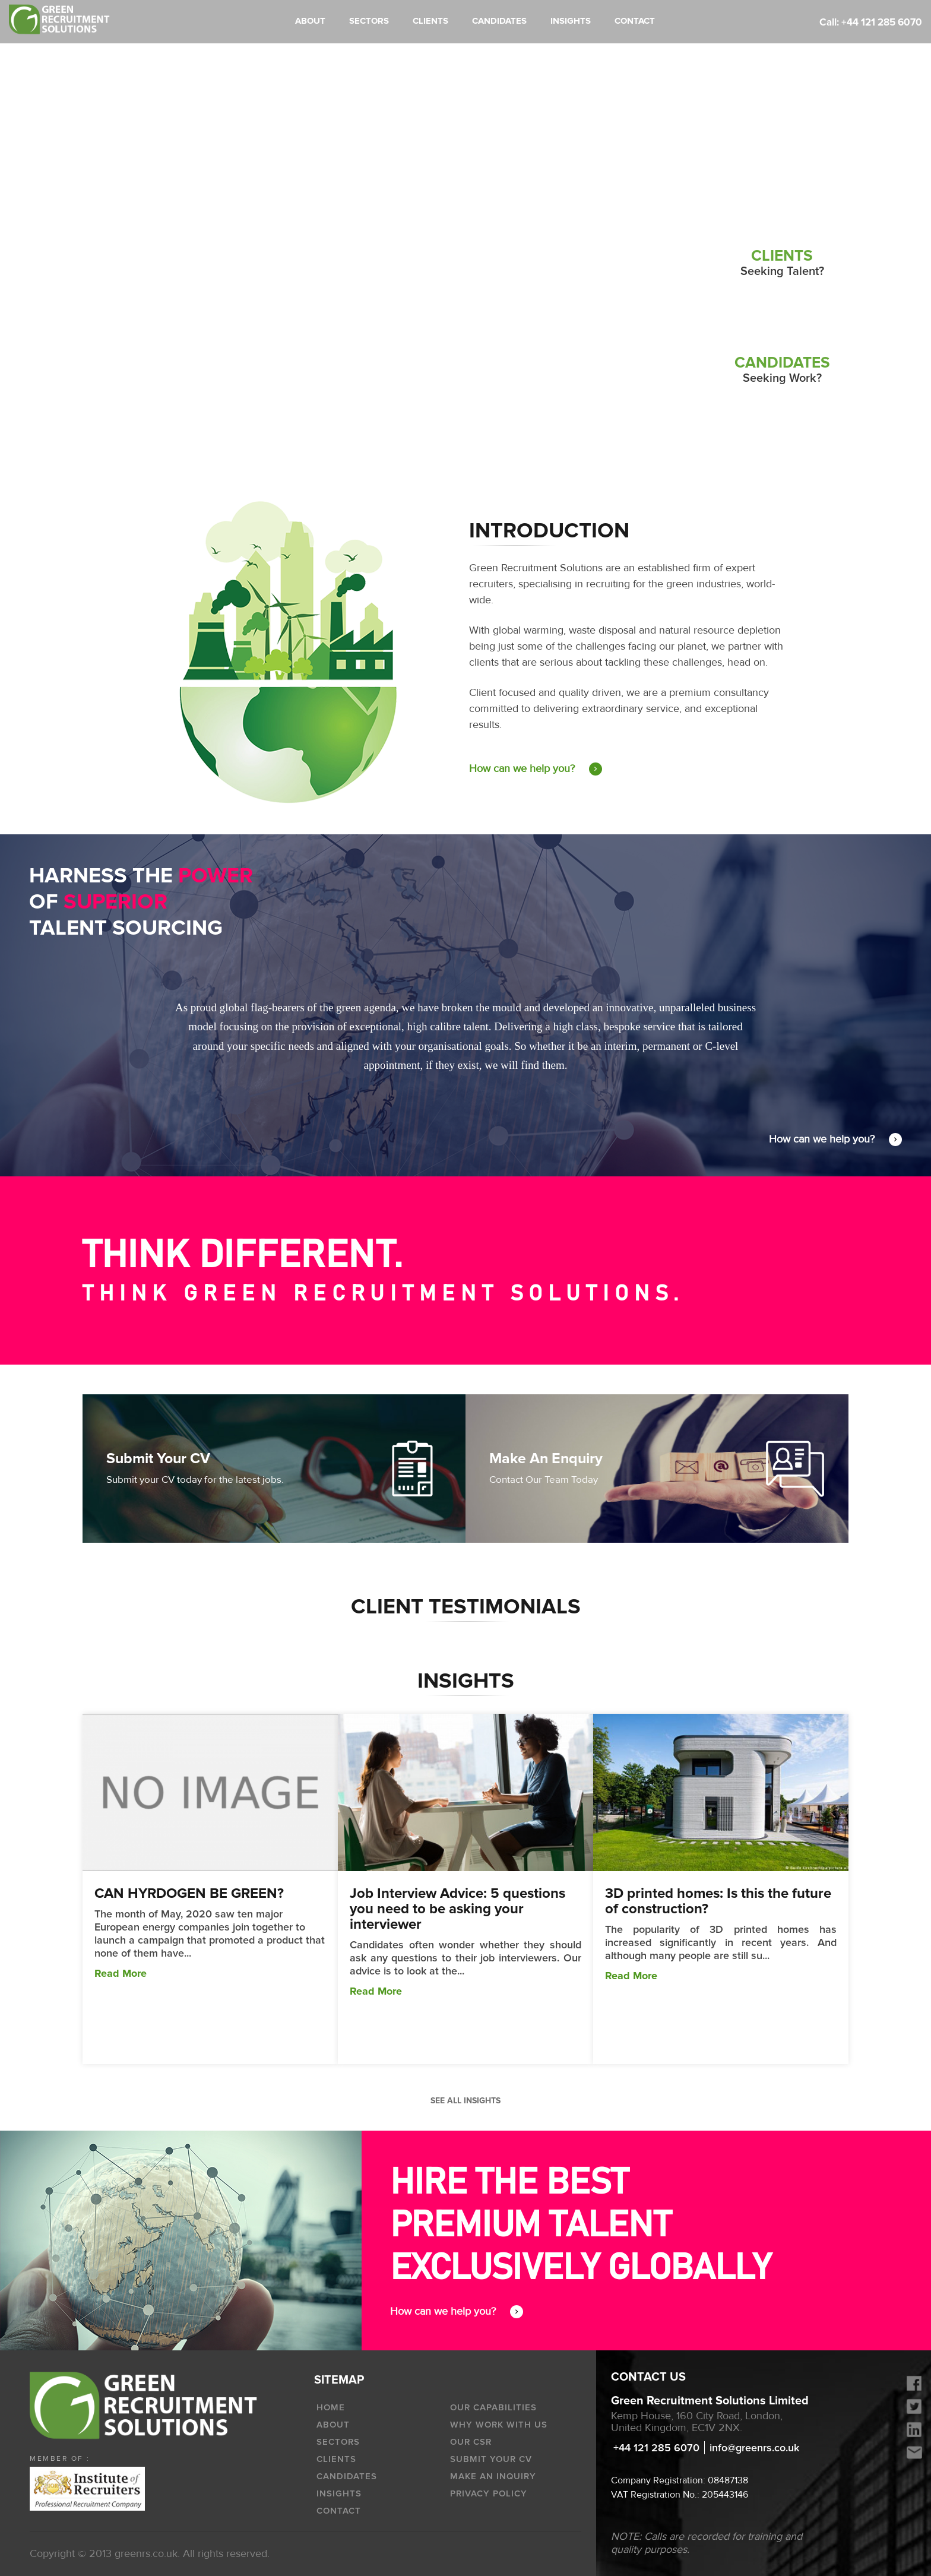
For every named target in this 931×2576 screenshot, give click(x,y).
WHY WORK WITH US (498, 2424)
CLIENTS (430, 20)
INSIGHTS (570, 20)
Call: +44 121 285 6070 (870, 22)
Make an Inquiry (493, 2476)
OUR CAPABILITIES (493, 2407)
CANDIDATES (499, 20)
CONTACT (635, 20)
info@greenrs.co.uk (754, 2447)
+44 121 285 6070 (656, 2447)
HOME (330, 2407)
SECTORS (369, 20)
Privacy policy (488, 2493)
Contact (338, 2510)
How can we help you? (535, 769)
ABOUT (310, 20)
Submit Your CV (491, 2459)
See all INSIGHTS (465, 2101)
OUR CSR (471, 2442)
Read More (120, 1973)
